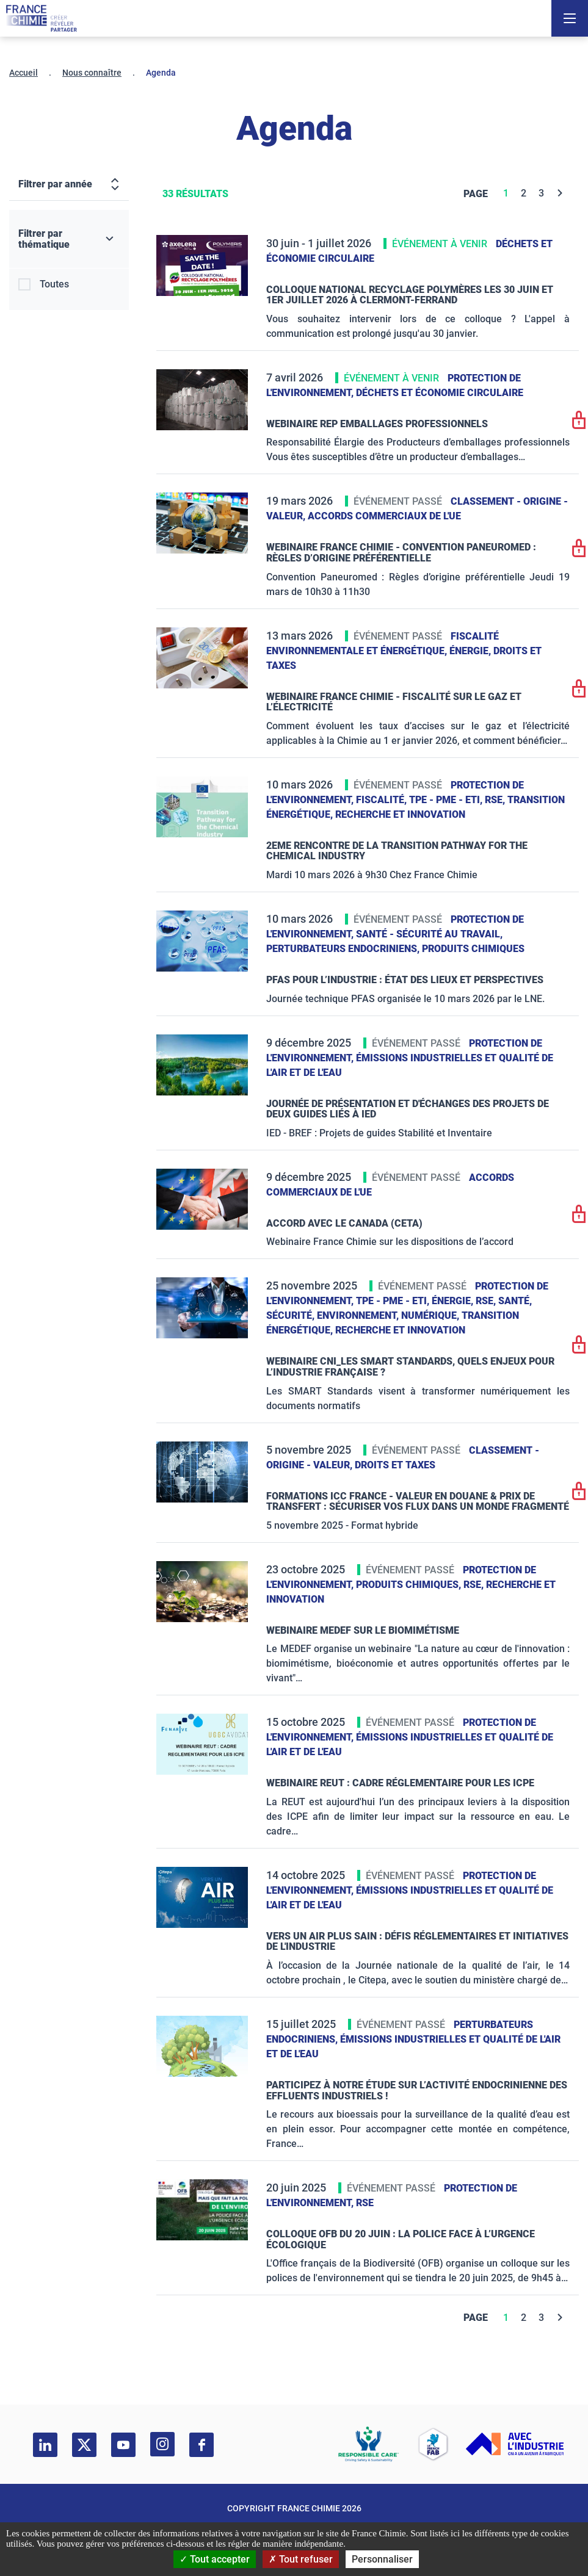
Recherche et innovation (400, 814)
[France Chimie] (41, 18)
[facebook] (201, 2445)
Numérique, (431, 1315)
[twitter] (84, 2445)
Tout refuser (301, 2559)
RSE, (496, 800)
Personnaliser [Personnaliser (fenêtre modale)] (382, 2559)
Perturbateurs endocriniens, (344, 948)
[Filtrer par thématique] (69, 239)
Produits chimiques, (409, 1584)
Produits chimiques (473, 948)
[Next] (560, 193)
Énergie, (471, 651)
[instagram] (162, 2444)
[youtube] (123, 2445)
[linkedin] (45, 2445)
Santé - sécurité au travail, (429, 934)
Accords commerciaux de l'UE (384, 516)
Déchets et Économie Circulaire (439, 393)
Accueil (23, 73)
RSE (365, 2203)
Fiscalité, (382, 800)
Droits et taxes (395, 1465)
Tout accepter (215, 2559)
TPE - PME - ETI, (447, 800)
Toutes (54, 284)
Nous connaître (92, 73)
